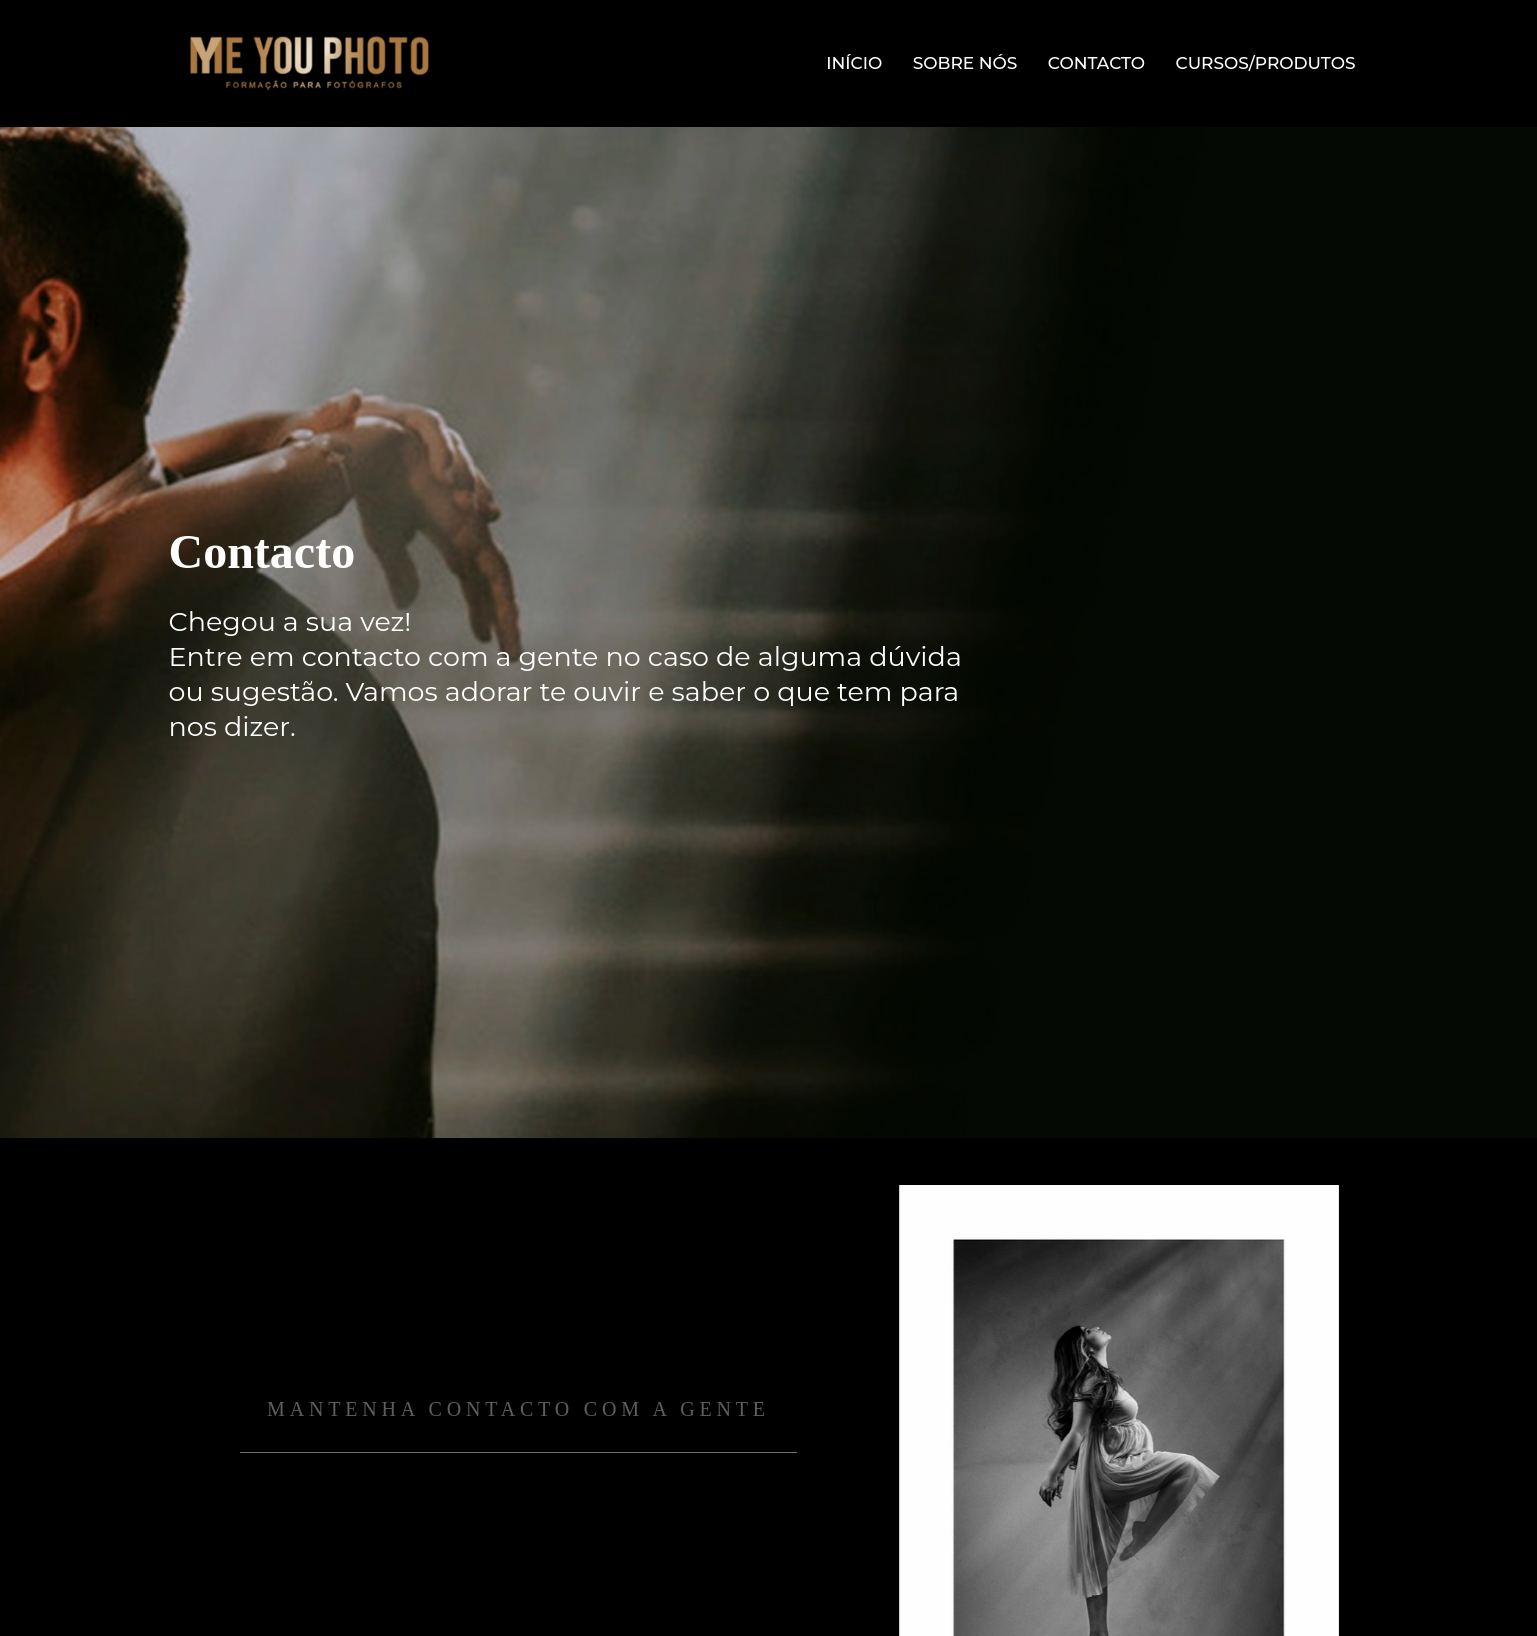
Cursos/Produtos (1266, 63)
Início (854, 63)
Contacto (1096, 63)
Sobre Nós (965, 63)
